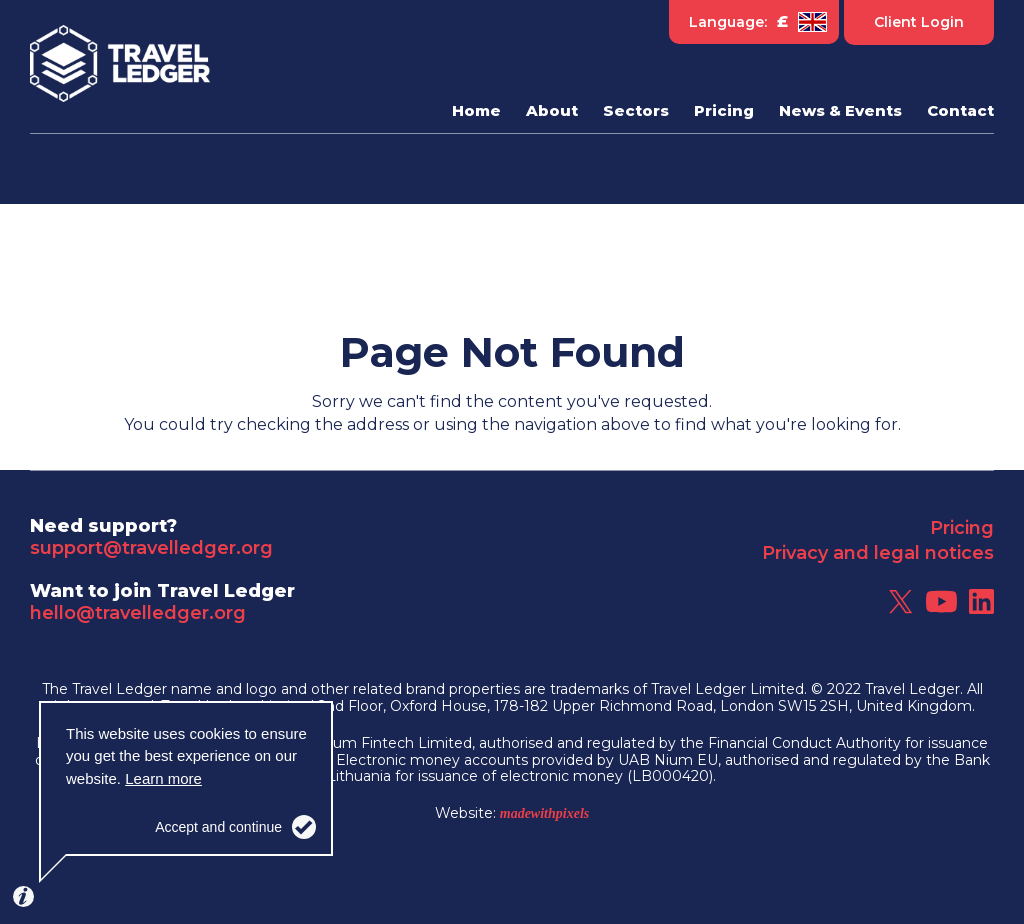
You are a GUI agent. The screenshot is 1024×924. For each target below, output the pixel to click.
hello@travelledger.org (138, 613)
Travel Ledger (120, 64)
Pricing (962, 528)
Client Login (919, 22)
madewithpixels (544, 813)
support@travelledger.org (151, 548)
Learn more (163, 778)
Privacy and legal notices (878, 553)
